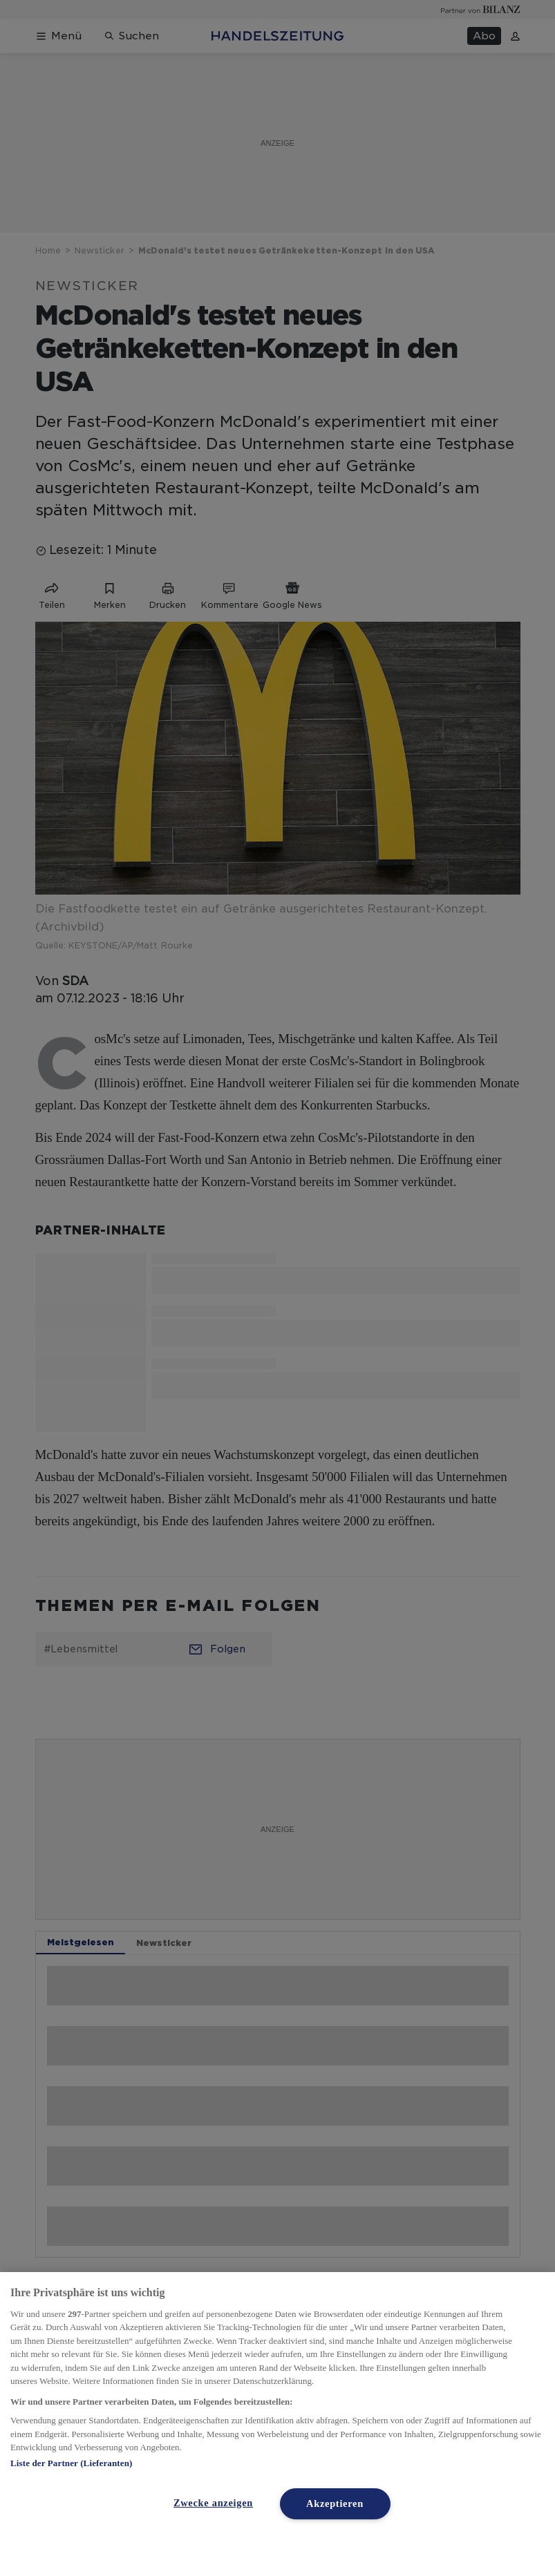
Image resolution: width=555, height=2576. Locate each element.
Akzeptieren (335, 2503)
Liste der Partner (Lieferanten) (71, 2463)
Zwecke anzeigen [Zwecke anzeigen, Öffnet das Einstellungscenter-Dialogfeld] (213, 2502)
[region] (277, 2424)
